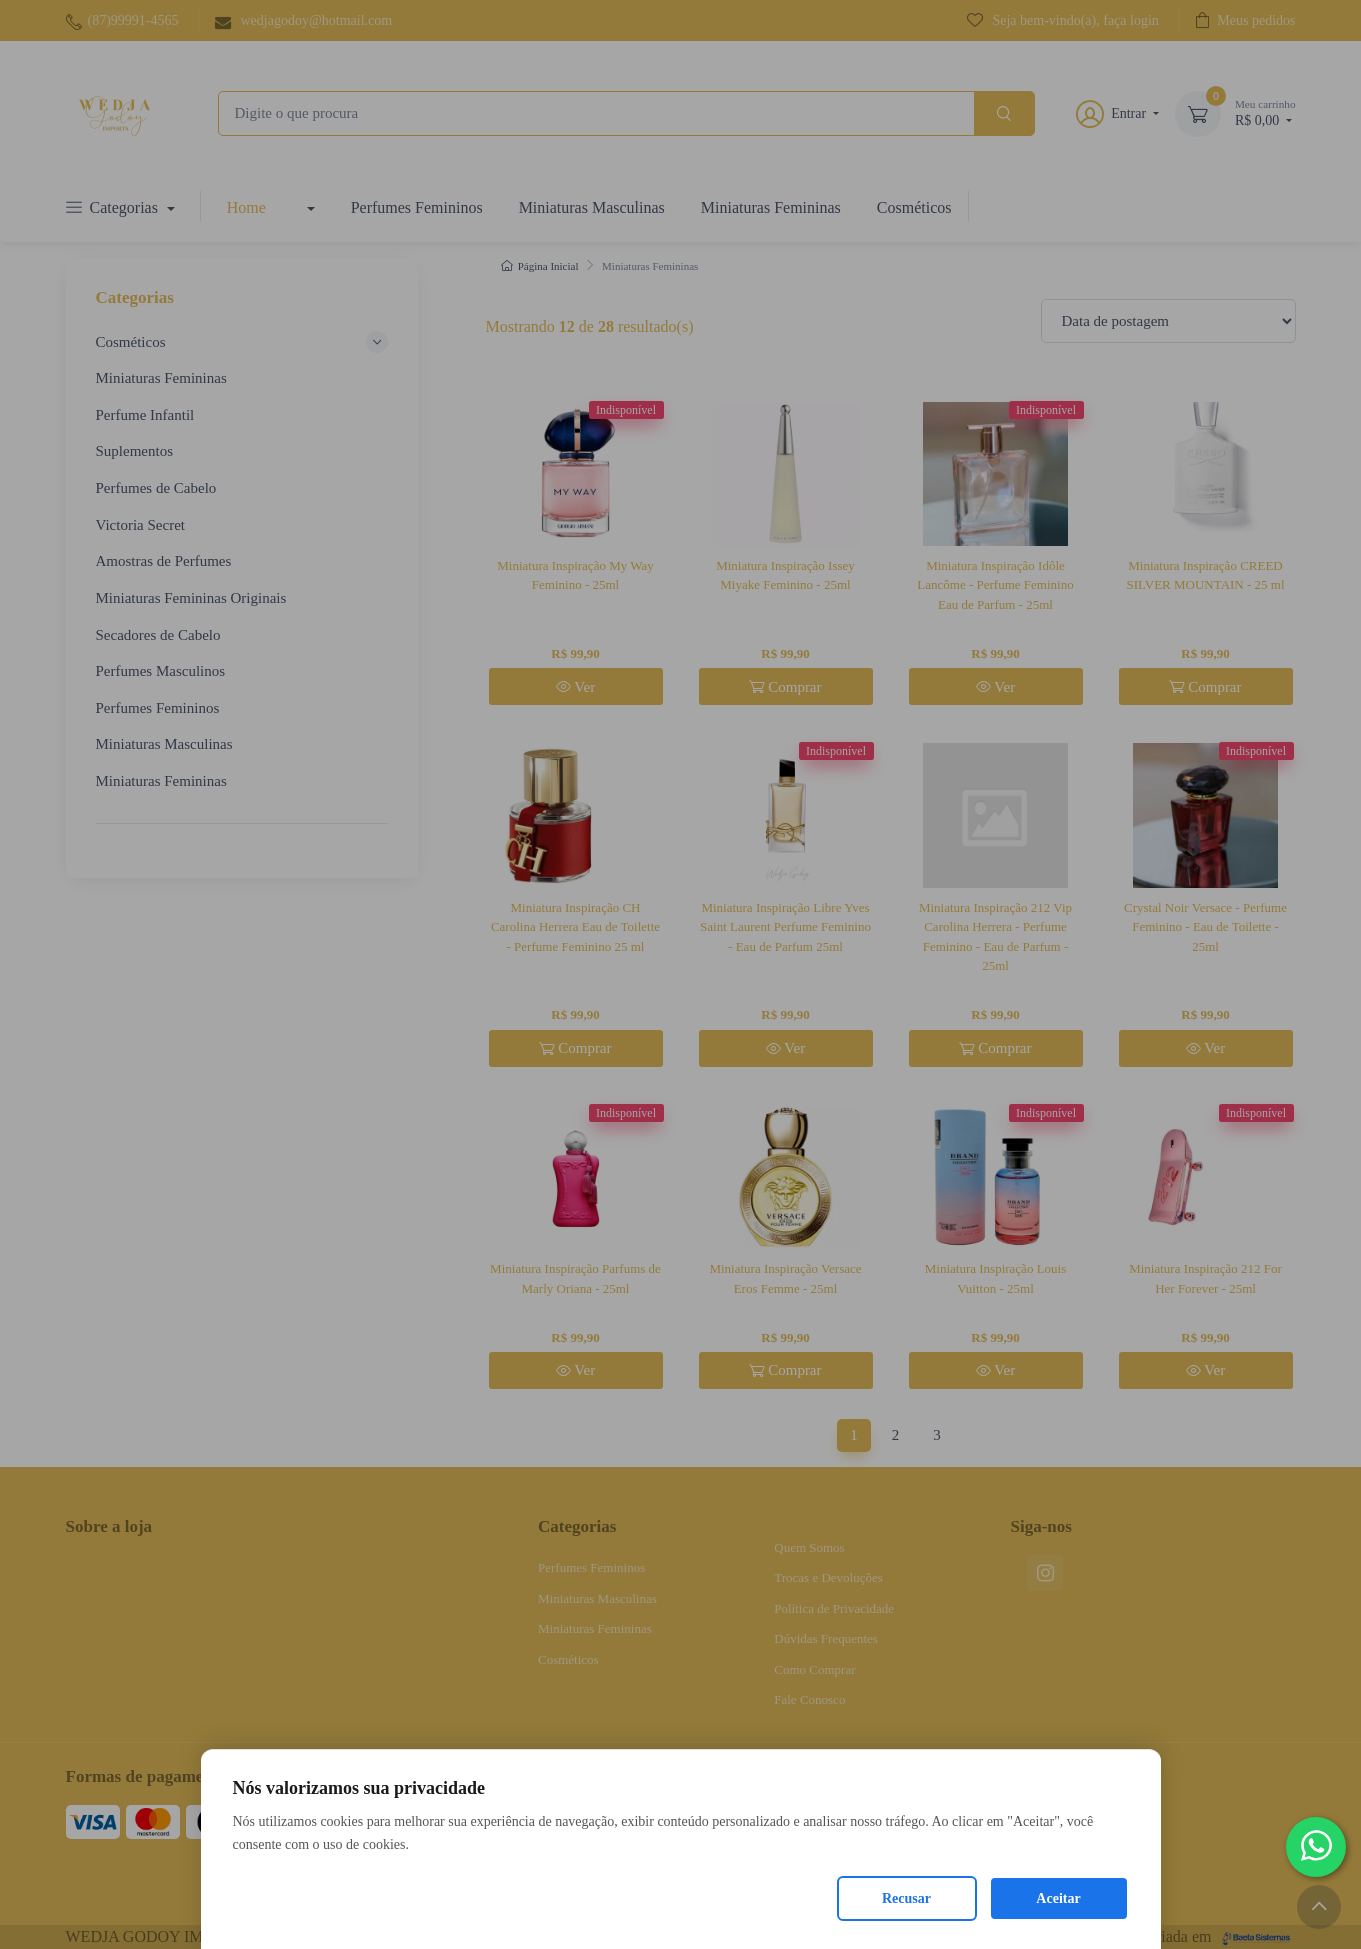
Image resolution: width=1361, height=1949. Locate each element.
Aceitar (1058, 1898)
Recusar (906, 1898)
